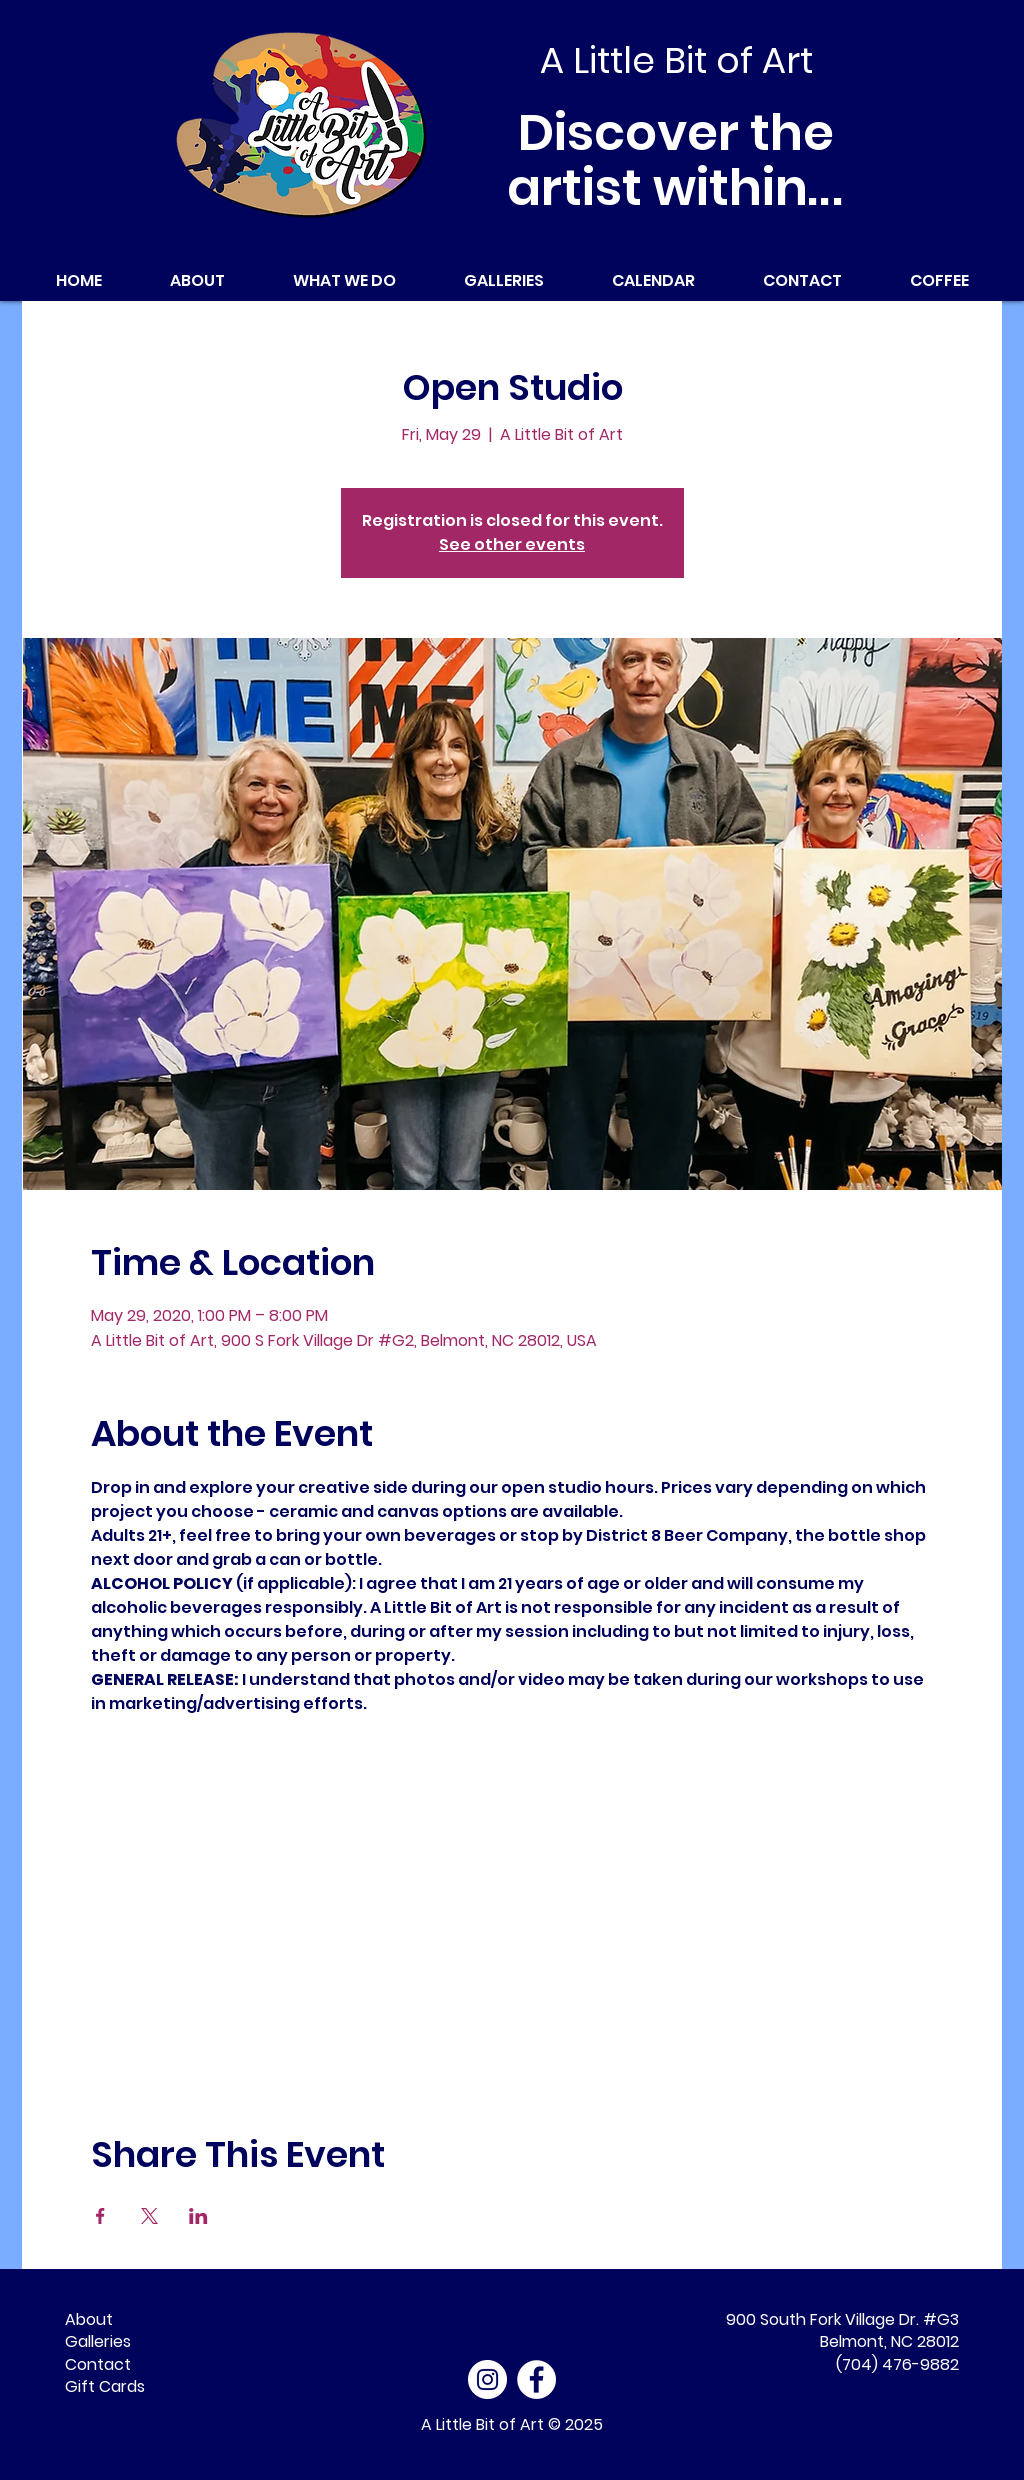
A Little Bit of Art (482, 2424)
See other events (512, 544)
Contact (98, 2364)
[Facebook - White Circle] (536, 2379)
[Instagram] (487, 2379)
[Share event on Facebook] (100, 2216)
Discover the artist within (676, 160)
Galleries (98, 2341)
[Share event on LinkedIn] (198, 2216)
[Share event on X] (149, 2216)
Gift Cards (105, 2386)
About (89, 2319)
